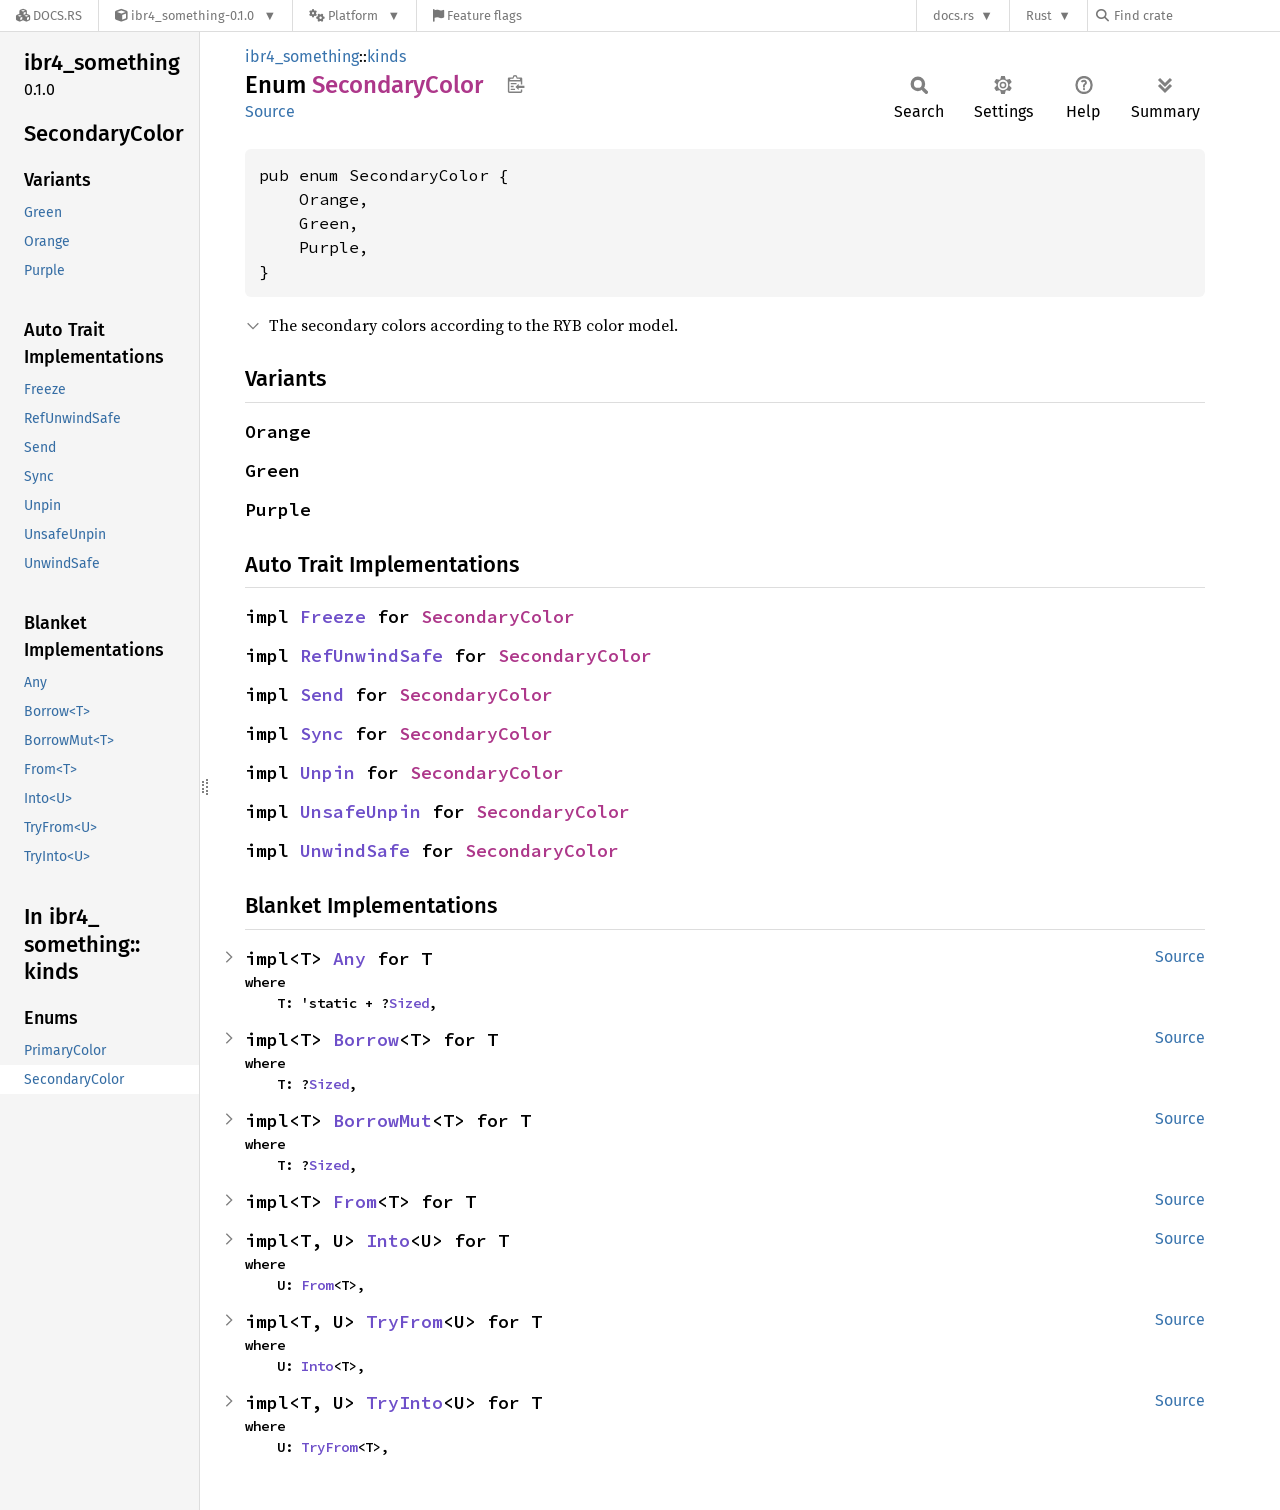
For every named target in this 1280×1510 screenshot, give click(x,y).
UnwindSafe (355, 850)
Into (388, 1240)
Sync (322, 733)
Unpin (327, 772)
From (355, 1201)
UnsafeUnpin (360, 811)
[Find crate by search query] (1196, 15)
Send (322, 694)
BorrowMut (382, 1120)
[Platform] (354, 15)
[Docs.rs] (49, 15)
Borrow (366, 1039)
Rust (1039, 15)
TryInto (404, 1402)
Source (270, 111)
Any (349, 958)
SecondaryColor (498, 616)
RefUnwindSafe (371, 655)
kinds (386, 56)
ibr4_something (302, 56)
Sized (409, 1003)
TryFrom (404, 1321)
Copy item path (515, 84)
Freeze (333, 616)
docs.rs (953, 15)
